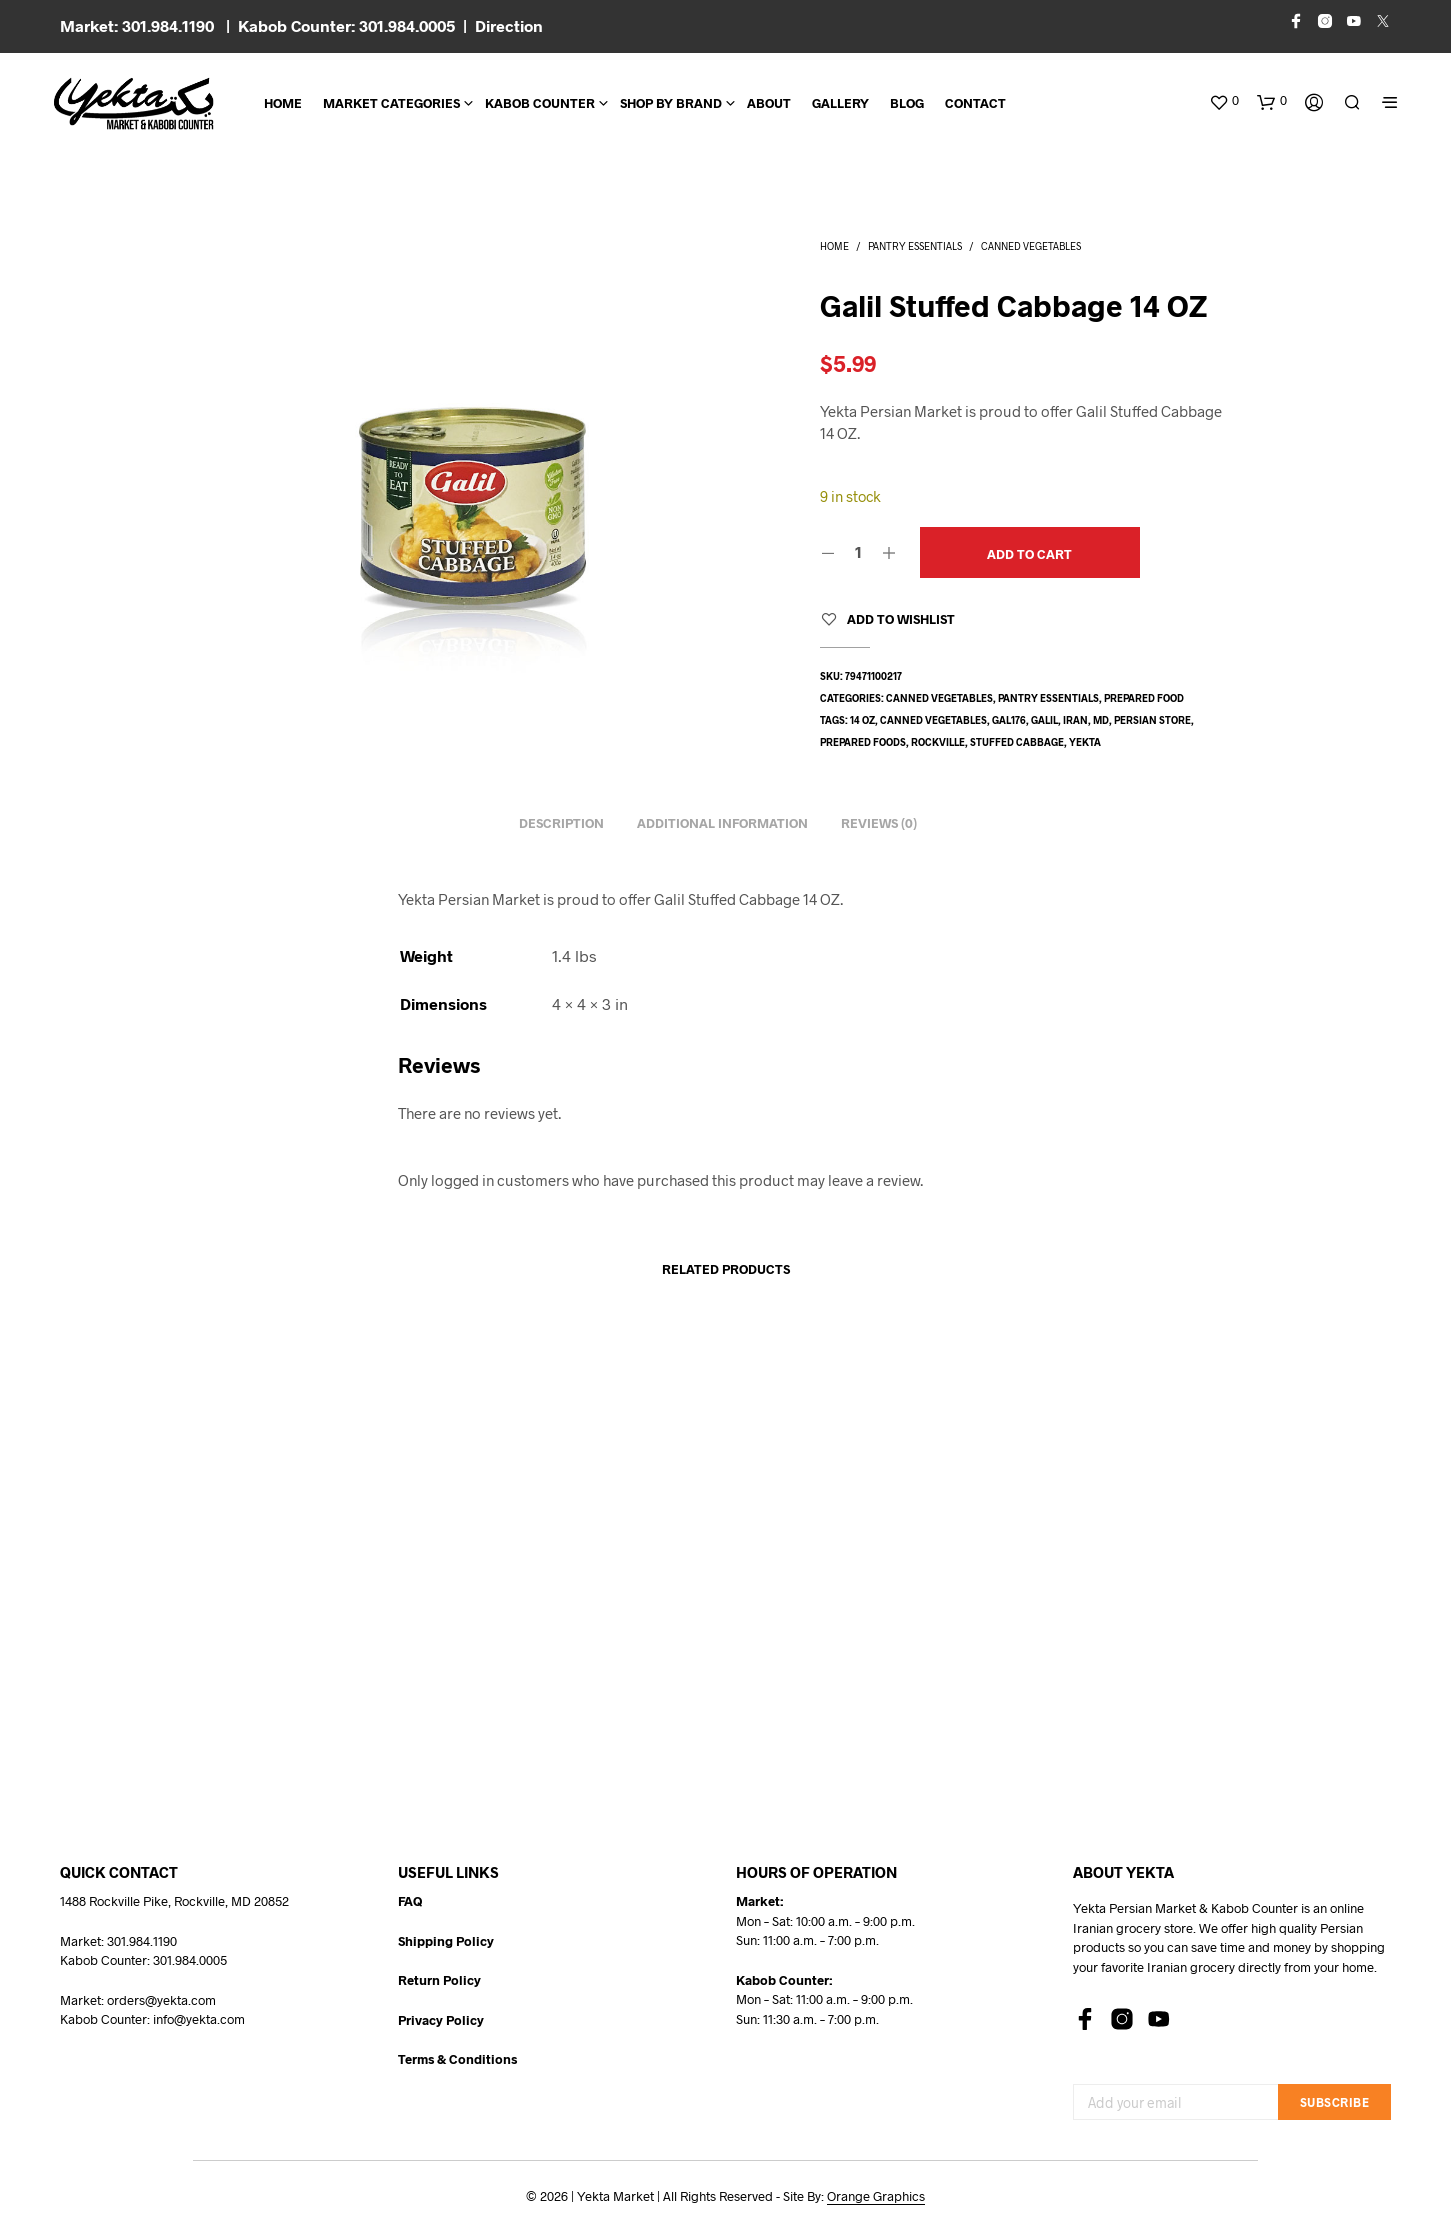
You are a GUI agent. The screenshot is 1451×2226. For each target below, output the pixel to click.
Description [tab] (561, 823)
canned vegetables (933, 720)
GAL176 (1009, 720)
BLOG (907, 103)
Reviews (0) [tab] (879, 823)
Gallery (840, 103)
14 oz (862, 720)
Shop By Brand (671, 103)
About (769, 103)
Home (283, 103)
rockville (938, 742)
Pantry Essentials (915, 246)
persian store (1152, 720)
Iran (1075, 720)
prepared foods (863, 742)
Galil (1044, 720)
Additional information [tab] (722, 823)
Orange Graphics (876, 2196)
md (1101, 720)
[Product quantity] (858, 552)
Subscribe (1335, 2102)
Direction (509, 25)
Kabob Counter (540, 103)
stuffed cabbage (1017, 742)
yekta (1085, 742)
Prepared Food (1144, 698)
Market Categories (391, 103)
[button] (1224, 101)
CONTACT (975, 103)
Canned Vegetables (1031, 246)
